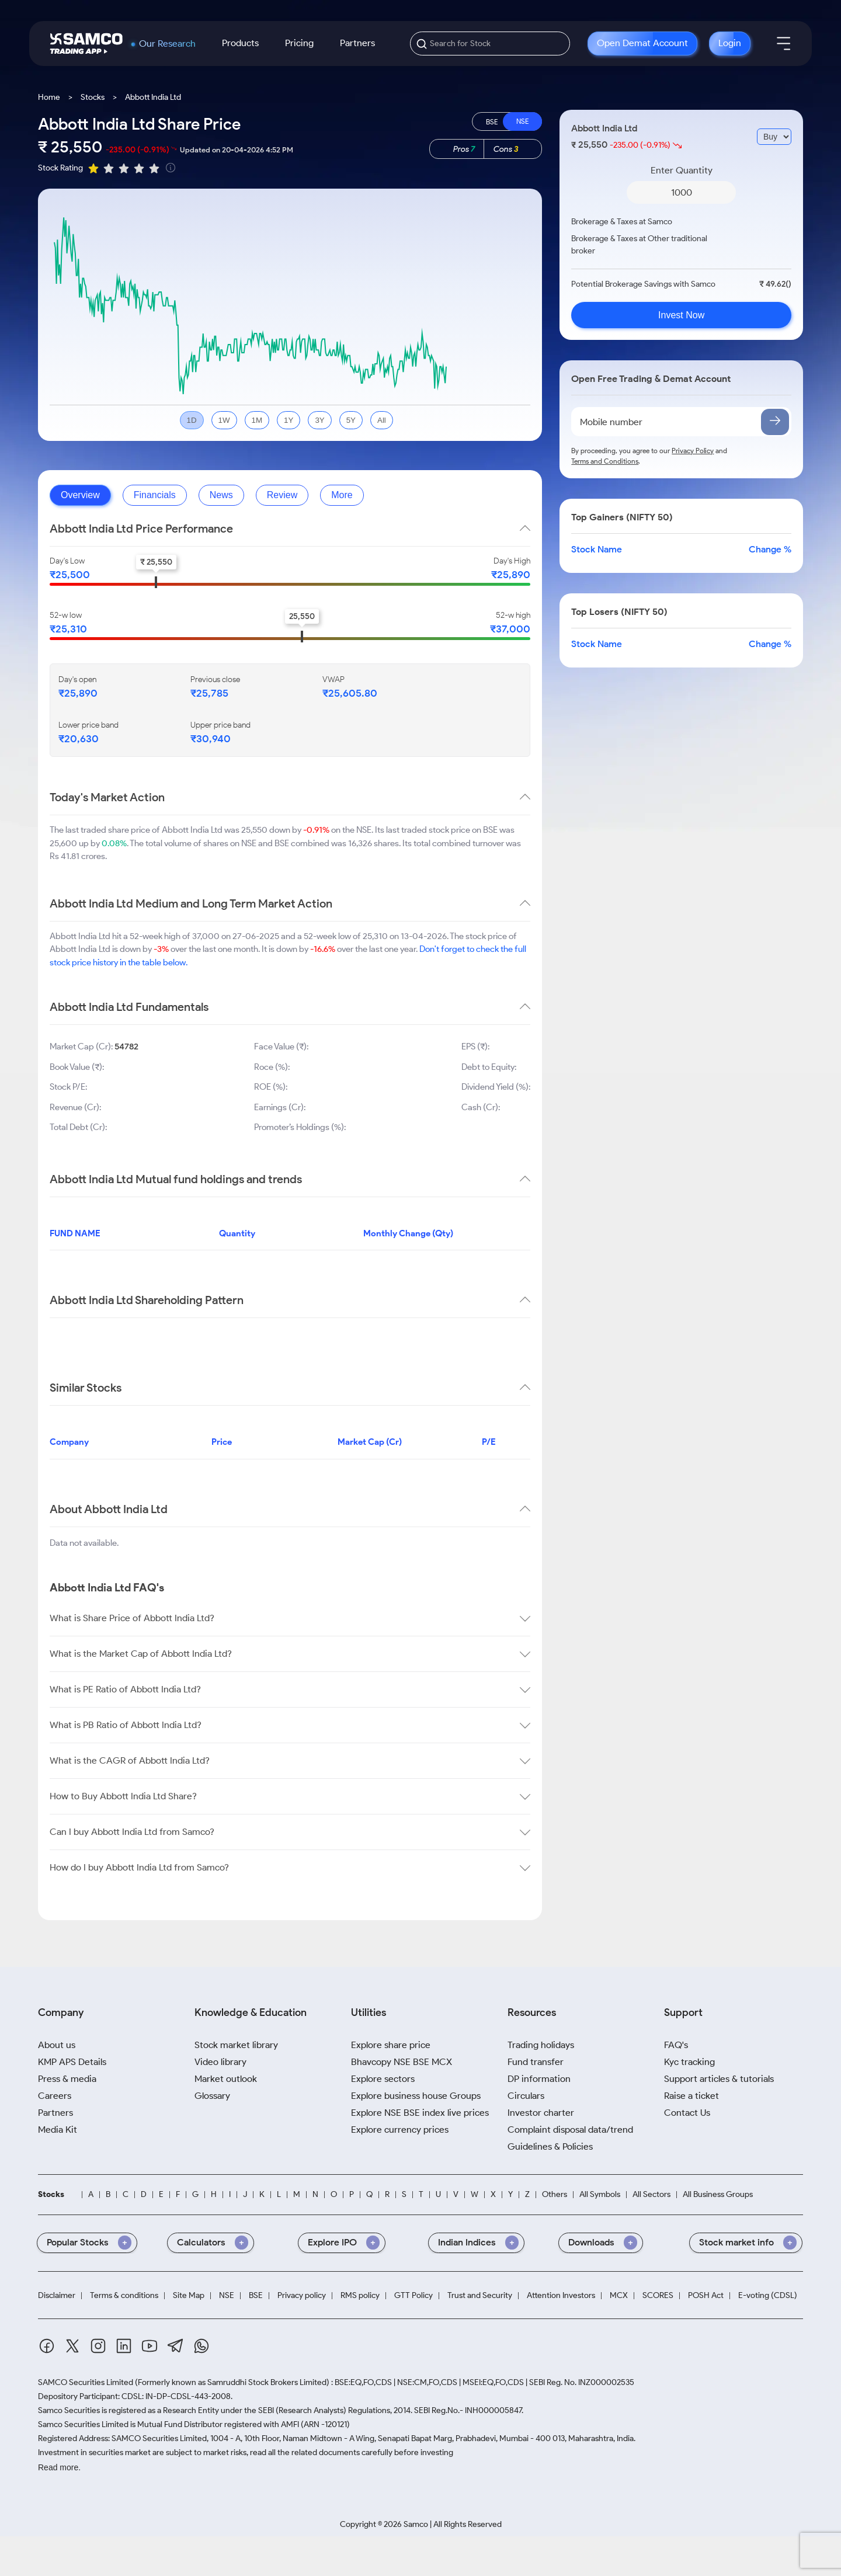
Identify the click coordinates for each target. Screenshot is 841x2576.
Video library (220, 2061)
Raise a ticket (691, 2095)
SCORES (657, 2295)
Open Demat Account (642, 42)
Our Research (167, 43)
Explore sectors (383, 2078)
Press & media (67, 2078)
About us (56, 2044)
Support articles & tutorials (719, 2078)
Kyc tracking (689, 2061)
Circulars (526, 2095)
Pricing (299, 42)
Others (554, 2194)
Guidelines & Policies (550, 2146)
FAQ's (676, 2044)
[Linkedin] (124, 2348)
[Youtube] (149, 2348)
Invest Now (681, 315)
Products (240, 42)
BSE (256, 2295)
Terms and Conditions (604, 461)
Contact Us (687, 2112)
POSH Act (706, 2295)
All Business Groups (718, 2194)
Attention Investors (561, 2295)
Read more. (59, 2467)
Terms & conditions (124, 2295)
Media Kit (57, 2129)
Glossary (212, 2095)
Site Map (188, 2295)
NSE (226, 2295)
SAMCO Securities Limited (85, 2382)
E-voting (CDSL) (767, 2295)
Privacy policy (301, 2295)
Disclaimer (56, 2295)
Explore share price (390, 2044)
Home (49, 97)
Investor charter (541, 2112)
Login (729, 42)
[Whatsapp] (201, 2348)
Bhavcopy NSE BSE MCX (401, 2061)
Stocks (93, 97)
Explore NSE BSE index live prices (420, 2112)
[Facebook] (46, 2348)
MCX (619, 2295)
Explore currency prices (400, 2129)
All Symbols (599, 2194)
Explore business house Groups (416, 2095)
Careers (54, 2095)
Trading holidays (541, 2044)
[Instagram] (98, 2348)
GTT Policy (413, 2295)
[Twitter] (72, 2348)
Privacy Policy (693, 450)
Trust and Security (479, 2295)
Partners (357, 42)
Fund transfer (536, 2061)
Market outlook (225, 2078)
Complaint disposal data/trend (570, 2129)
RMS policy (360, 2295)
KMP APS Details (72, 2061)
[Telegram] (175, 2348)
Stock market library (236, 2044)
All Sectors (651, 2194)
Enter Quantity (682, 170)
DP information (539, 2078)
